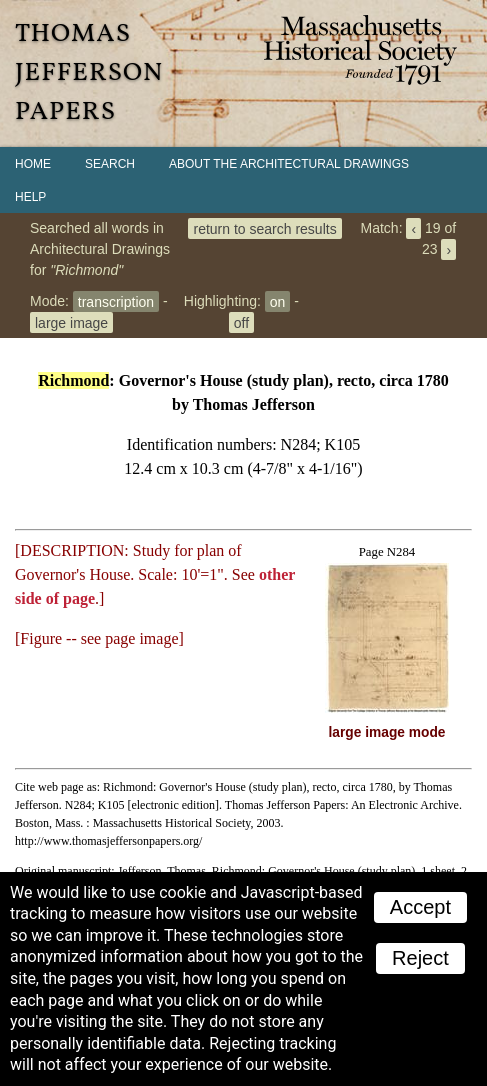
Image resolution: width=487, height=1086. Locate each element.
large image (71, 322)
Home (33, 164)
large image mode (387, 732)
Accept (420, 907)
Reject (420, 958)
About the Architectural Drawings (289, 164)
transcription (116, 301)
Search (110, 164)
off (241, 322)
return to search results (264, 228)
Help (30, 197)
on (278, 301)
